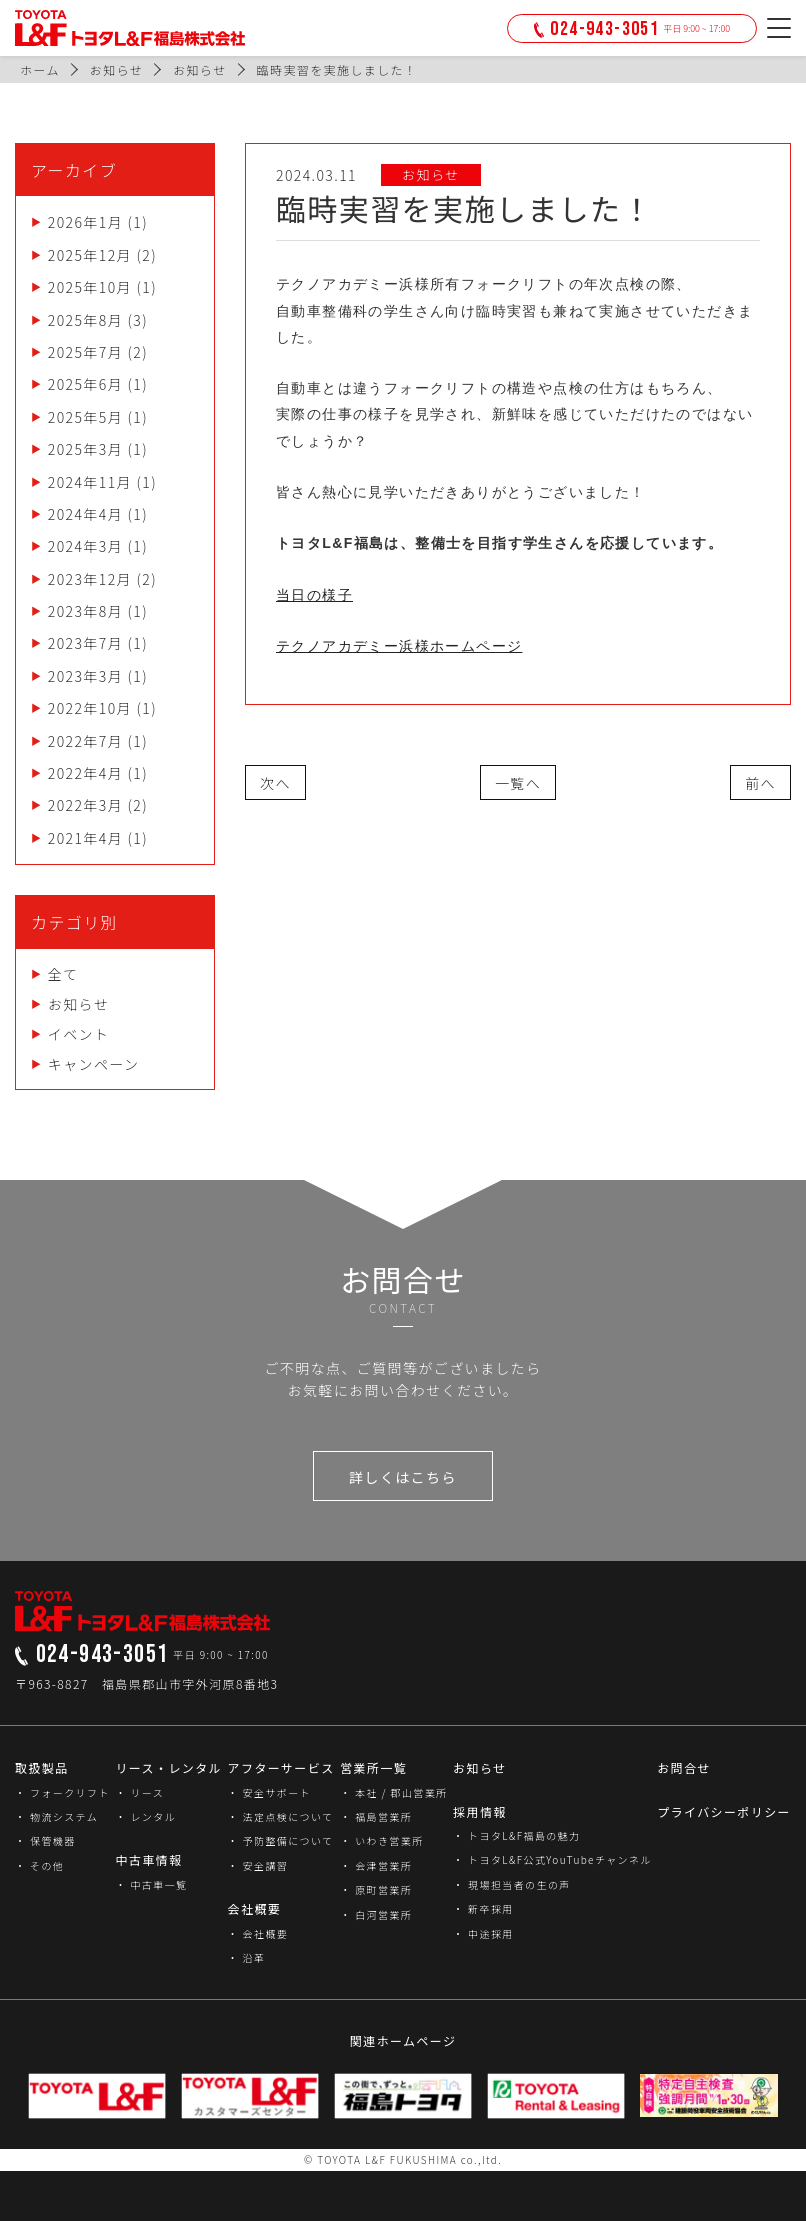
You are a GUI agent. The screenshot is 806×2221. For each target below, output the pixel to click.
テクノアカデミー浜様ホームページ (399, 646)
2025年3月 (85, 449)
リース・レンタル (168, 1767)
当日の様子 (314, 595)
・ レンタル (145, 1816)
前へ (760, 783)
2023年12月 (90, 579)
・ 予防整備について (281, 1840)
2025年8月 (85, 320)
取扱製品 (42, 1767)
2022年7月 (85, 741)
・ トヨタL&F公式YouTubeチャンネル (552, 1859)
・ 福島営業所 (376, 1816)
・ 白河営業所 (376, 1914)
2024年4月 (85, 514)
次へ (275, 783)
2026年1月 (85, 222)
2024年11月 (90, 482)
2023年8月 (85, 611)
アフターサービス (281, 1767)
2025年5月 (85, 417)
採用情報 (480, 1811)
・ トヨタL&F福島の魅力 (516, 1835)
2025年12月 (90, 255)
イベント (79, 1034)
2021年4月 (85, 838)
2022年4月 (85, 773)
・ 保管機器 (45, 1840)
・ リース (139, 1792)
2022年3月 (85, 805)
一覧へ (518, 783)
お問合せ (684, 1767)
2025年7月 (85, 352)
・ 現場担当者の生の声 (512, 1884)
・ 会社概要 (258, 1933)
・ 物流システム (56, 1816)
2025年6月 (85, 384)
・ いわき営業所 (381, 1840)
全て (63, 974)
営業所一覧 (373, 1767)
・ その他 (39, 1865)
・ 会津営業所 (376, 1865)
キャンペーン (94, 1064)
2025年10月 (90, 287)
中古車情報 (148, 1859)
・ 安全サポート (269, 1792)
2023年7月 (85, 643)
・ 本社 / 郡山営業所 (393, 1792)
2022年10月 (90, 708)
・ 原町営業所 (376, 1889)
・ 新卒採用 (483, 1908)
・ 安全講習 (258, 1865)
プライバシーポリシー (724, 1811)
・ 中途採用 (483, 1933)
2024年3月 (85, 546)
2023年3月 (85, 676)
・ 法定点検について (281, 1816)
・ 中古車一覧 (151, 1884)
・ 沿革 (247, 1957)
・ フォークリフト (62, 1792)
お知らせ (78, 1004)
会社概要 (255, 1908)
